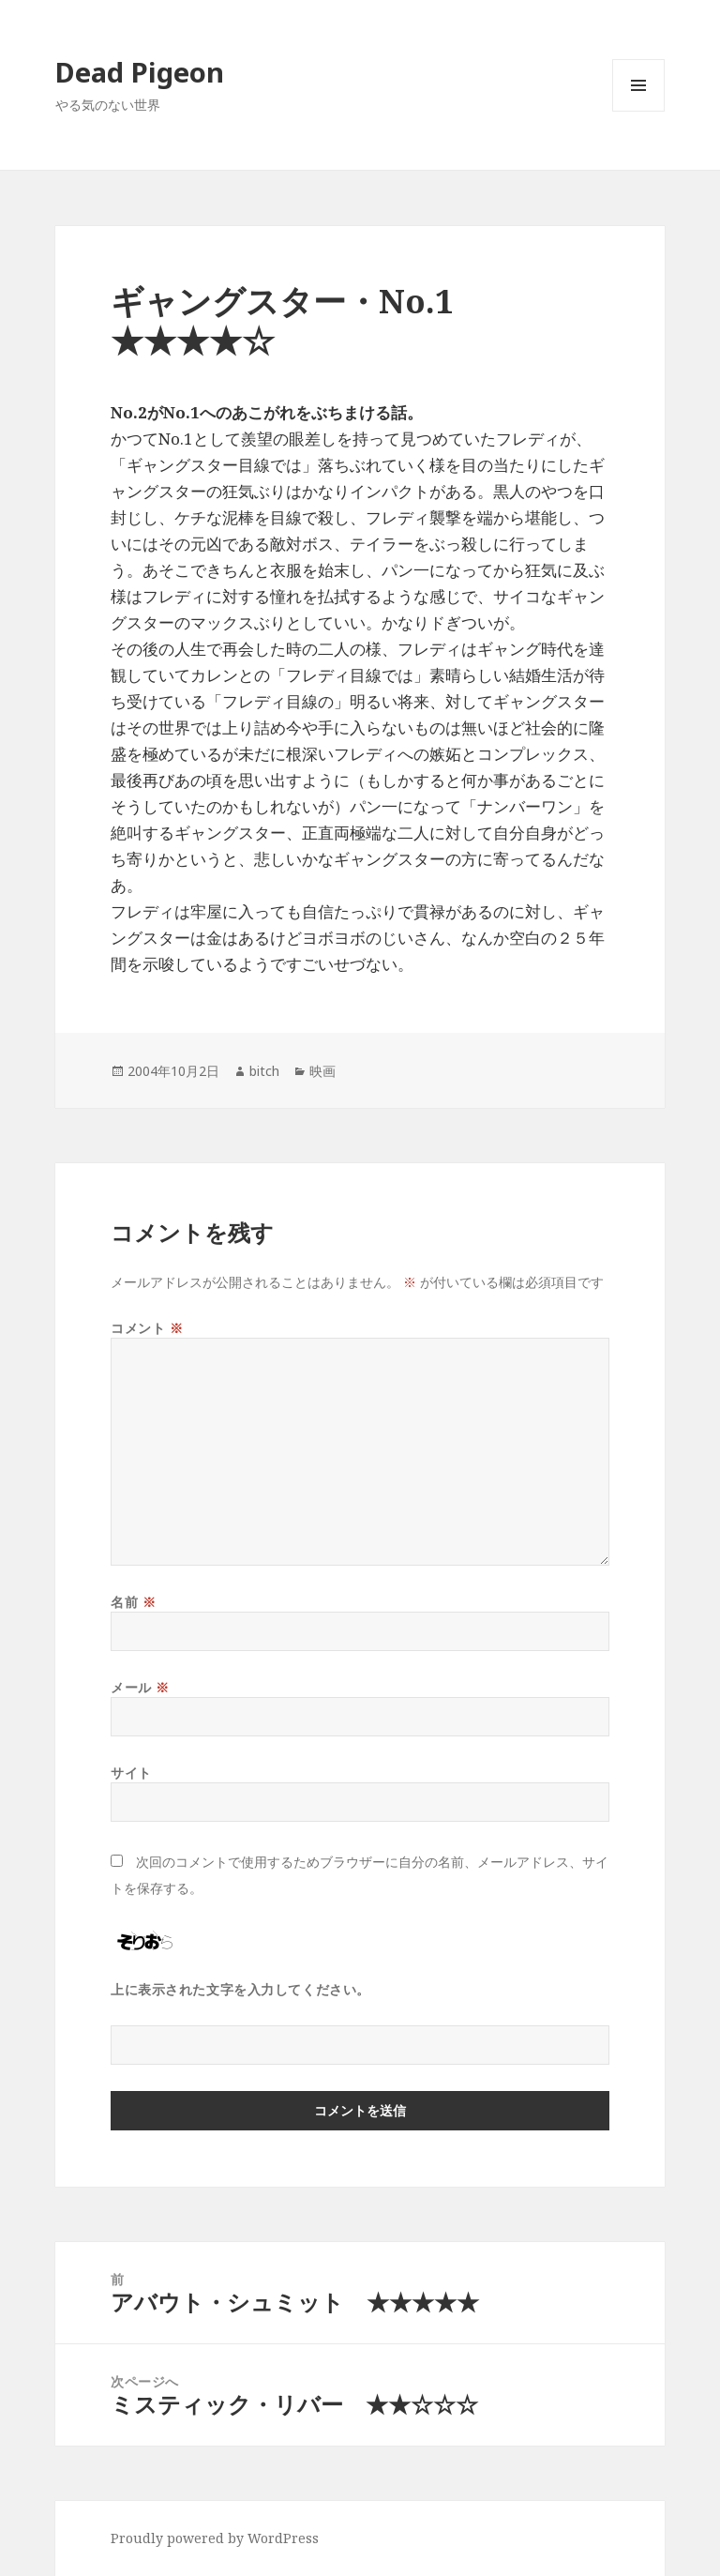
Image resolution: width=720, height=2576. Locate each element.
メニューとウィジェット (638, 111)
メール (140, 1687)
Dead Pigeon (139, 71)
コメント (147, 1328)
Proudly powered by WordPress (215, 2538)
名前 (133, 1602)
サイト (131, 1772)
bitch (264, 1071)
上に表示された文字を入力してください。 (240, 1989)
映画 (322, 1071)
